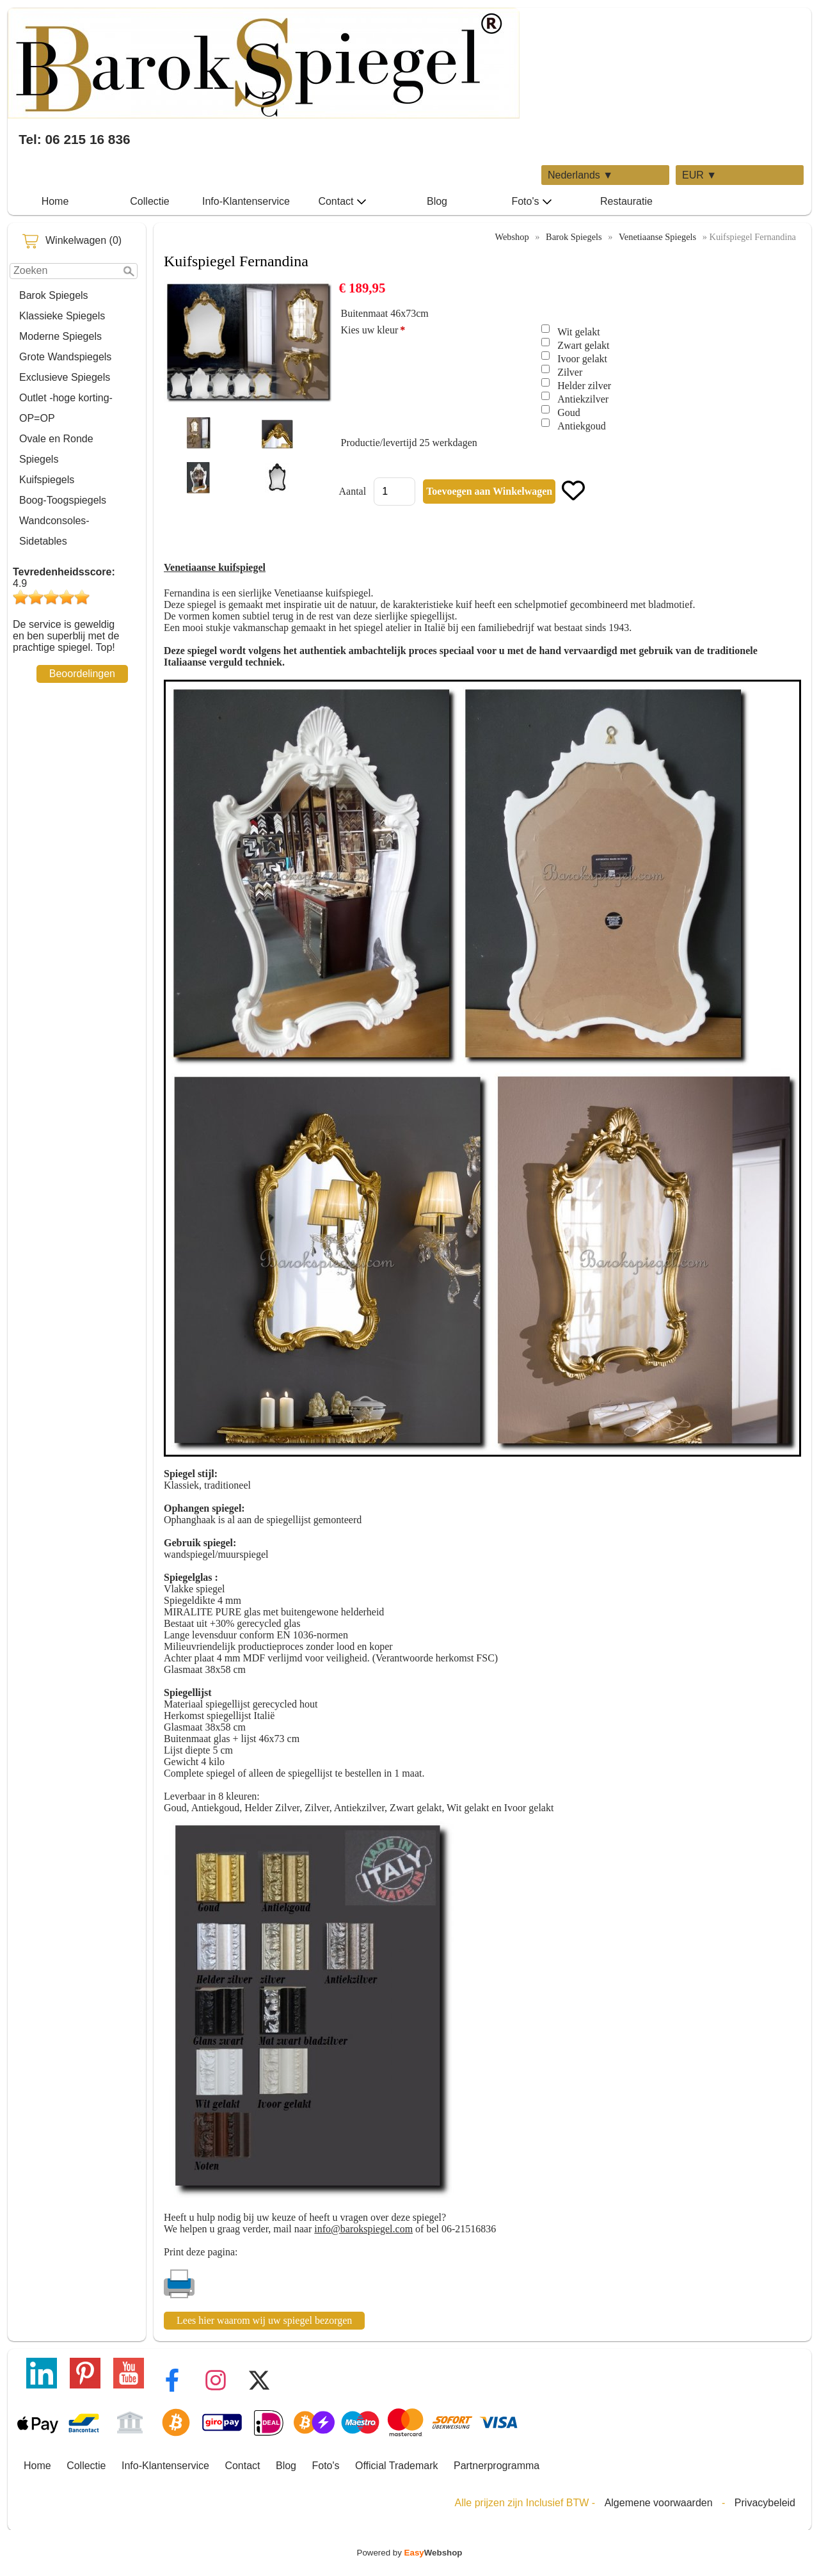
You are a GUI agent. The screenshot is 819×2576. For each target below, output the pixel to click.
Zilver (569, 372)
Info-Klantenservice (246, 201)
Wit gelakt (578, 331)
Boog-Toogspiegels (62, 500)
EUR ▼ (699, 175)
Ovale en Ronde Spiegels (56, 449)
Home (55, 201)
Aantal (352, 491)
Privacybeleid (765, 2502)
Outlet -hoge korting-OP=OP (66, 408)
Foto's (531, 201)
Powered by (410, 2552)
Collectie (149, 201)
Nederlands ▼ (580, 175)
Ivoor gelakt (582, 358)
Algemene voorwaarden (659, 2502)
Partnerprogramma (496, 2465)
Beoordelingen (82, 673)
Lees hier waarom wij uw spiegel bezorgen (264, 2320)
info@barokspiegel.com (363, 2228)
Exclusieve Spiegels (64, 377)
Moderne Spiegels (60, 336)
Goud (568, 412)
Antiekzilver (582, 399)
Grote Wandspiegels (65, 356)
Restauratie (626, 201)
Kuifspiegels (46, 479)
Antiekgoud (581, 425)
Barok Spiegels (53, 295)
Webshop (512, 237)
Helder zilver (584, 385)
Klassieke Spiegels (62, 315)
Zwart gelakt (583, 345)
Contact (342, 201)
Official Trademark (396, 2465)
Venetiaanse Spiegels (657, 237)
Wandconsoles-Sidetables (54, 531)
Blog (437, 201)
